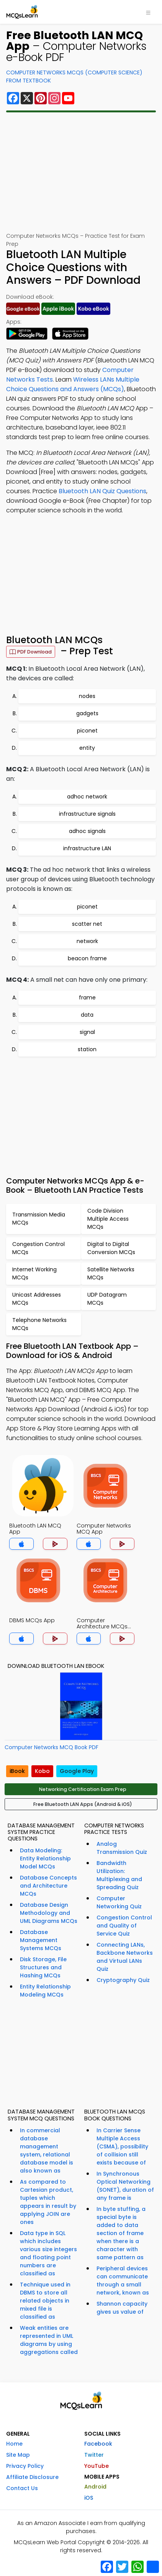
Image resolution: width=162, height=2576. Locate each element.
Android (95, 2486)
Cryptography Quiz (123, 1980)
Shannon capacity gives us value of (122, 2308)
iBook (17, 1771)
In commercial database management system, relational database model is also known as (46, 2150)
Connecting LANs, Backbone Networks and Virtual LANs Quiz (125, 1957)
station (87, 1049)
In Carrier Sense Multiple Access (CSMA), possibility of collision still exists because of (122, 2146)
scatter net (87, 924)
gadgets (87, 713)
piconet (87, 730)
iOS (88, 2498)
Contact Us (22, 2488)
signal (87, 1032)
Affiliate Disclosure (32, 2477)
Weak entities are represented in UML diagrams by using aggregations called (49, 2340)
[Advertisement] (81, 172)
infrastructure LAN (87, 848)
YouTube (96, 2466)
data (87, 1015)
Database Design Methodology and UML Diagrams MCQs (48, 1913)
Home (14, 2444)
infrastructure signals (87, 814)
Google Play (77, 1771)
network (87, 941)
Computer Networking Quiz (119, 1902)
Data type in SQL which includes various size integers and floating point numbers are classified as (48, 2253)
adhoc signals (87, 831)
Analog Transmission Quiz (122, 1848)
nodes (87, 696)
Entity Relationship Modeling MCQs (45, 1990)
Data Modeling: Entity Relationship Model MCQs (45, 1858)
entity (87, 748)
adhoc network (87, 796)
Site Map (18, 2455)
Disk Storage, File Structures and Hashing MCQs (43, 1967)
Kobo (42, 1771)
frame (87, 997)
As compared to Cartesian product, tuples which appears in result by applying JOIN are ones (48, 2202)
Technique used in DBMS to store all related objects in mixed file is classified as (45, 2301)
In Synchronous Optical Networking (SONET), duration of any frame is (125, 2186)
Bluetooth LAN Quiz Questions (102, 491)
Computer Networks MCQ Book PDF (51, 1747)
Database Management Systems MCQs (40, 1940)
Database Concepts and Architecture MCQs (48, 1886)
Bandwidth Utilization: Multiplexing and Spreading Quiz (119, 1875)
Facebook (98, 2444)
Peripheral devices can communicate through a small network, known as (123, 2280)
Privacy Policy (25, 2466)
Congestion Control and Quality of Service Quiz (124, 1925)
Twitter (94, 2455)
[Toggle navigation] (148, 12)
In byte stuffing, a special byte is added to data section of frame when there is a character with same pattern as (121, 2233)
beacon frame (87, 958)
